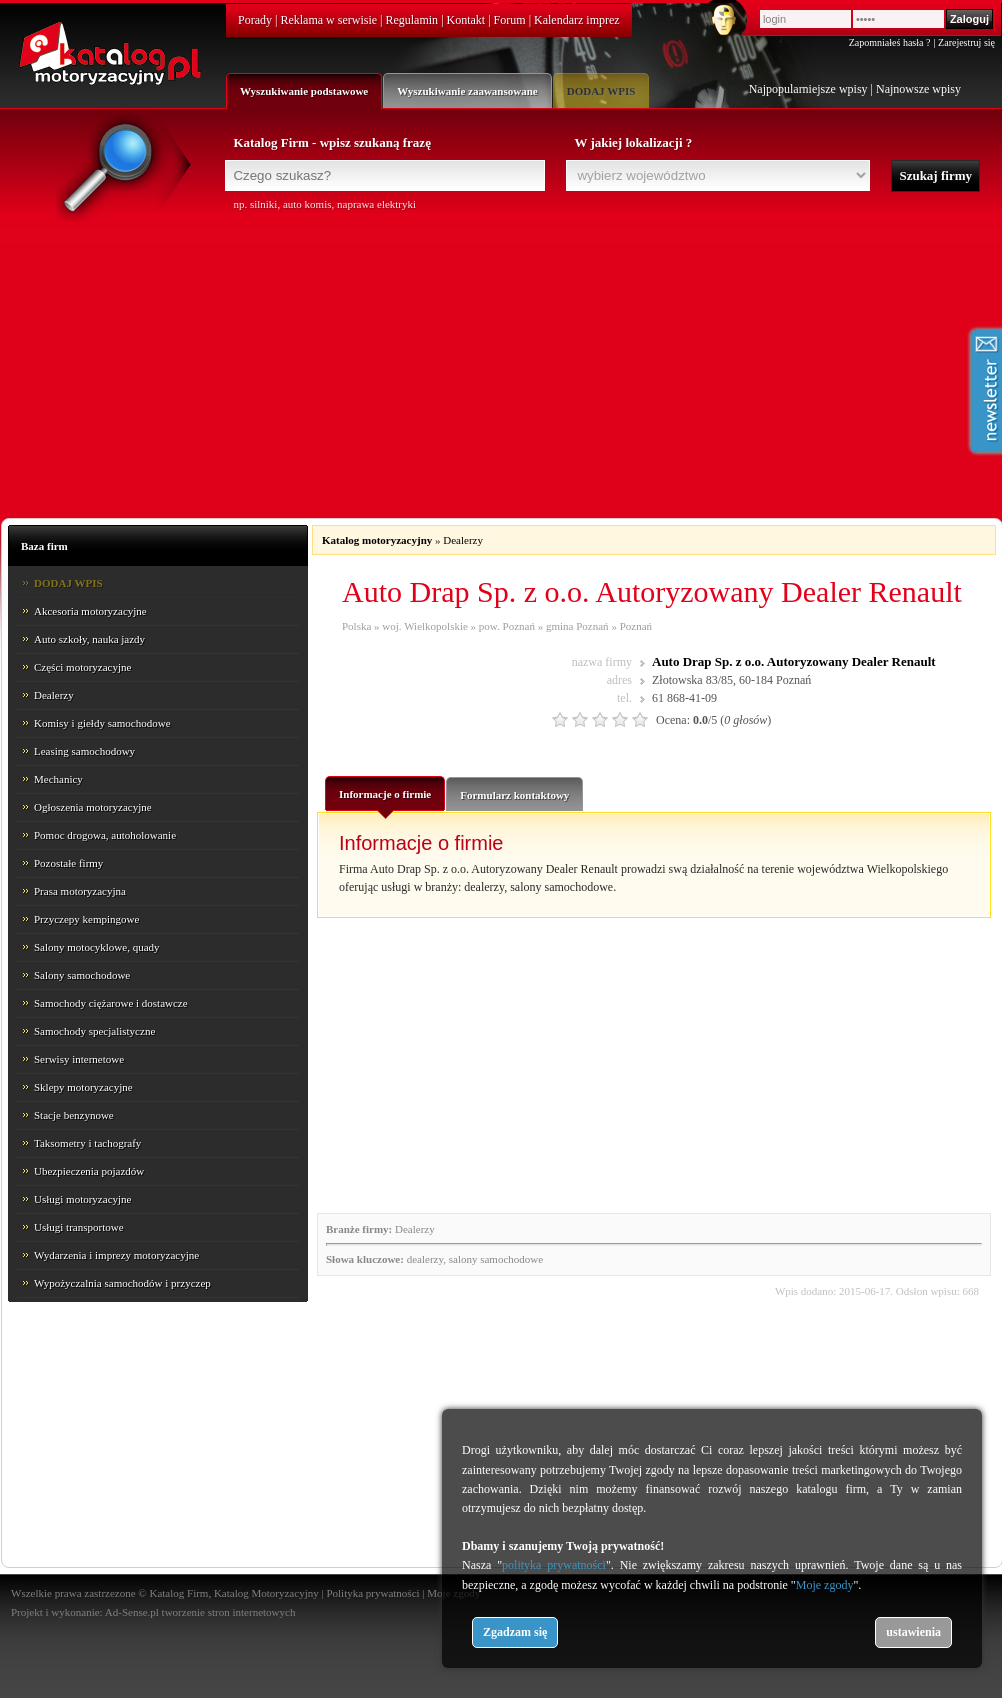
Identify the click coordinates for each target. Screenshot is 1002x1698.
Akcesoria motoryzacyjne (90, 611)
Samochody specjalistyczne (94, 1031)
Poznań (636, 626)
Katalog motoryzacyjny (377, 540)
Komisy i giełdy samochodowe (102, 723)
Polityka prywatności (372, 1593)
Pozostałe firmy (68, 863)
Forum (510, 20)
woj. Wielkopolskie (425, 626)
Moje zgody (825, 1585)
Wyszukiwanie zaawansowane (467, 91)
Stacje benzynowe (74, 1115)
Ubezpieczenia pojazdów (89, 1171)
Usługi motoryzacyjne (82, 1199)
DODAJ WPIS (601, 91)
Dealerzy (54, 695)
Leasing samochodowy (84, 751)
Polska (356, 626)
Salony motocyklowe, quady (97, 947)
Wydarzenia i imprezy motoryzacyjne (116, 1255)
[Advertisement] (501, 362)
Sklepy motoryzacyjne (83, 1087)
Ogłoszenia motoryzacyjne (93, 807)
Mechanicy (58, 779)
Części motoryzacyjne (82, 667)
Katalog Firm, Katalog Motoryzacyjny (233, 1593)
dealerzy (425, 1259)
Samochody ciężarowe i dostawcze (111, 1003)
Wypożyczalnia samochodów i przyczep (122, 1283)
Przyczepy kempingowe (86, 919)
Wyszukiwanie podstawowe (304, 91)
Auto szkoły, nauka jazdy (89, 639)
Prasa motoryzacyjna (80, 891)
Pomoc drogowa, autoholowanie (105, 835)
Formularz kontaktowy (514, 795)
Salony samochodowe (82, 975)
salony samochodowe (496, 1259)
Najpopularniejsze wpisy (808, 89)
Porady (255, 20)
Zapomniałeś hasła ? (890, 42)
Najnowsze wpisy (918, 89)
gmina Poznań (577, 626)
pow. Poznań (507, 626)
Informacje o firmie (385, 799)
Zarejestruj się (966, 42)
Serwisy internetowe (79, 1059)
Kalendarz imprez (577, 20)
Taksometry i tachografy (87, 1143)
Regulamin (411, 20)
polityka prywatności (554, 1565)
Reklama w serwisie (328, 20)
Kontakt (466, 20)
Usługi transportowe (79, 1227)
